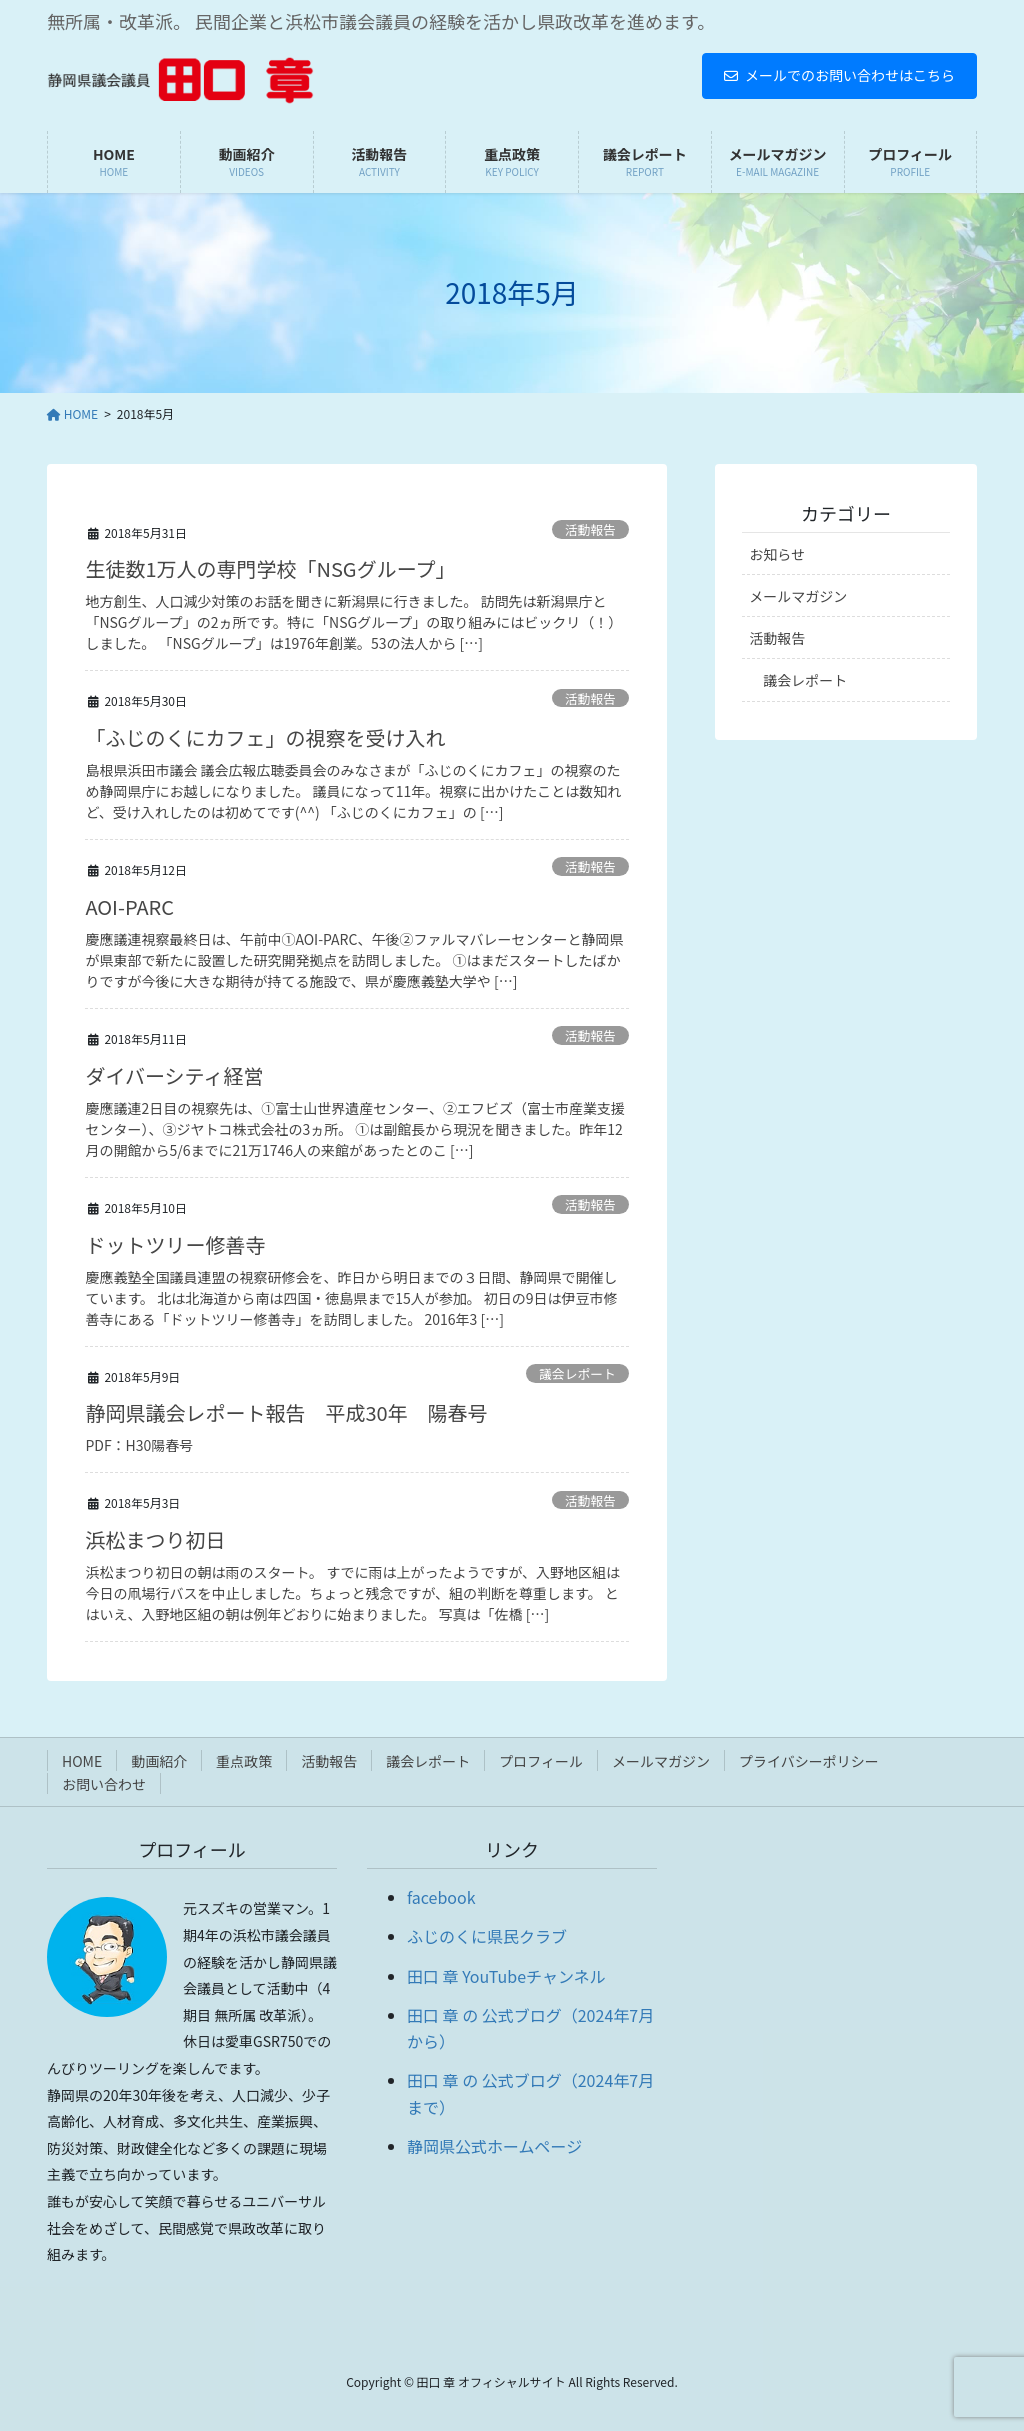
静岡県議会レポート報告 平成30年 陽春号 (286, 1412)
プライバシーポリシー (809, 1761)
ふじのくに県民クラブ (487, 1936)
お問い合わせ (104, 1784)
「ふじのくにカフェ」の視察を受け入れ (265, 737)
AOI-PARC (129, 906)
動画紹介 (159, 1761)
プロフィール (541, 1761)
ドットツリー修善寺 (175, 1244)
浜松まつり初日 (155, 1539)
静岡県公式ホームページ (494, 2146)
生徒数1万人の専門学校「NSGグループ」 (270, 568)
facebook (441, 1897)
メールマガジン (798, 596)
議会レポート (577, 1373)
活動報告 (590, 529)
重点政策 (244, 1761)
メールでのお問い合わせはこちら (839, 75)
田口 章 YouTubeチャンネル (506, 1976)
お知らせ (777, 554)
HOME (82, 1761)
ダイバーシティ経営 (174, 1075)
